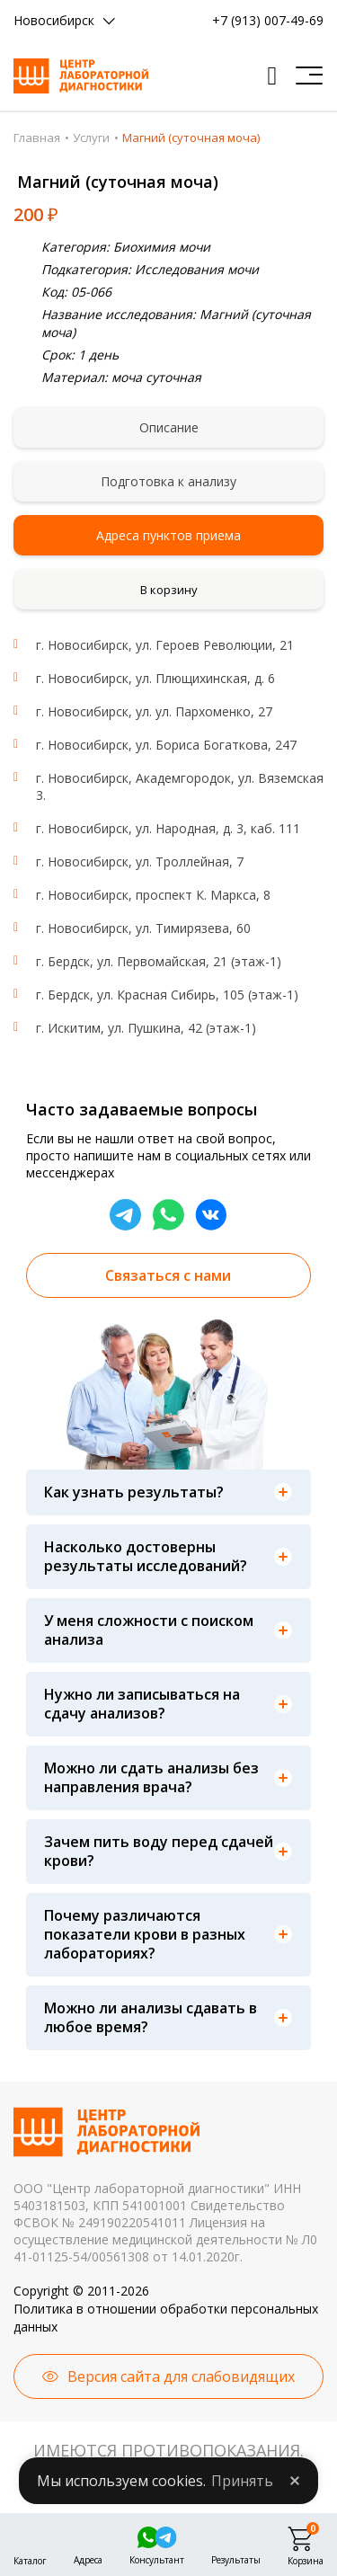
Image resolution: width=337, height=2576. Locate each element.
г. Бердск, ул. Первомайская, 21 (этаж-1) (158, 961)
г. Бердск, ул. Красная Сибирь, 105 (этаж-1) (167, 994)
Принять (242, 2481)
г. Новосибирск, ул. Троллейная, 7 (140, 861)
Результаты (236, 2558)
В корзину (169, 590)
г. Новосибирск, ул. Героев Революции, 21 (165, 644)
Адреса (88, 2558)
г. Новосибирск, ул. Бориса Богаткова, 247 (166, 744)
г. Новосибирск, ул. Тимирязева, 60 (143, 928)
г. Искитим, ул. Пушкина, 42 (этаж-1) (146, 1027)
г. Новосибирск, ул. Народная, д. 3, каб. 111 (168, 828)
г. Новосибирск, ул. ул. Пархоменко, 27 (154, 711)
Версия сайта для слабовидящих (181, 2376)
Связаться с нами (168, 1275)
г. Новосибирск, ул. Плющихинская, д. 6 (155, 678)
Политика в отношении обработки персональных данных (165, 2317)
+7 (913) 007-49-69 (268, 20)
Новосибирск (53, 20)
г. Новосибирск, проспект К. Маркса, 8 (153, 894)
